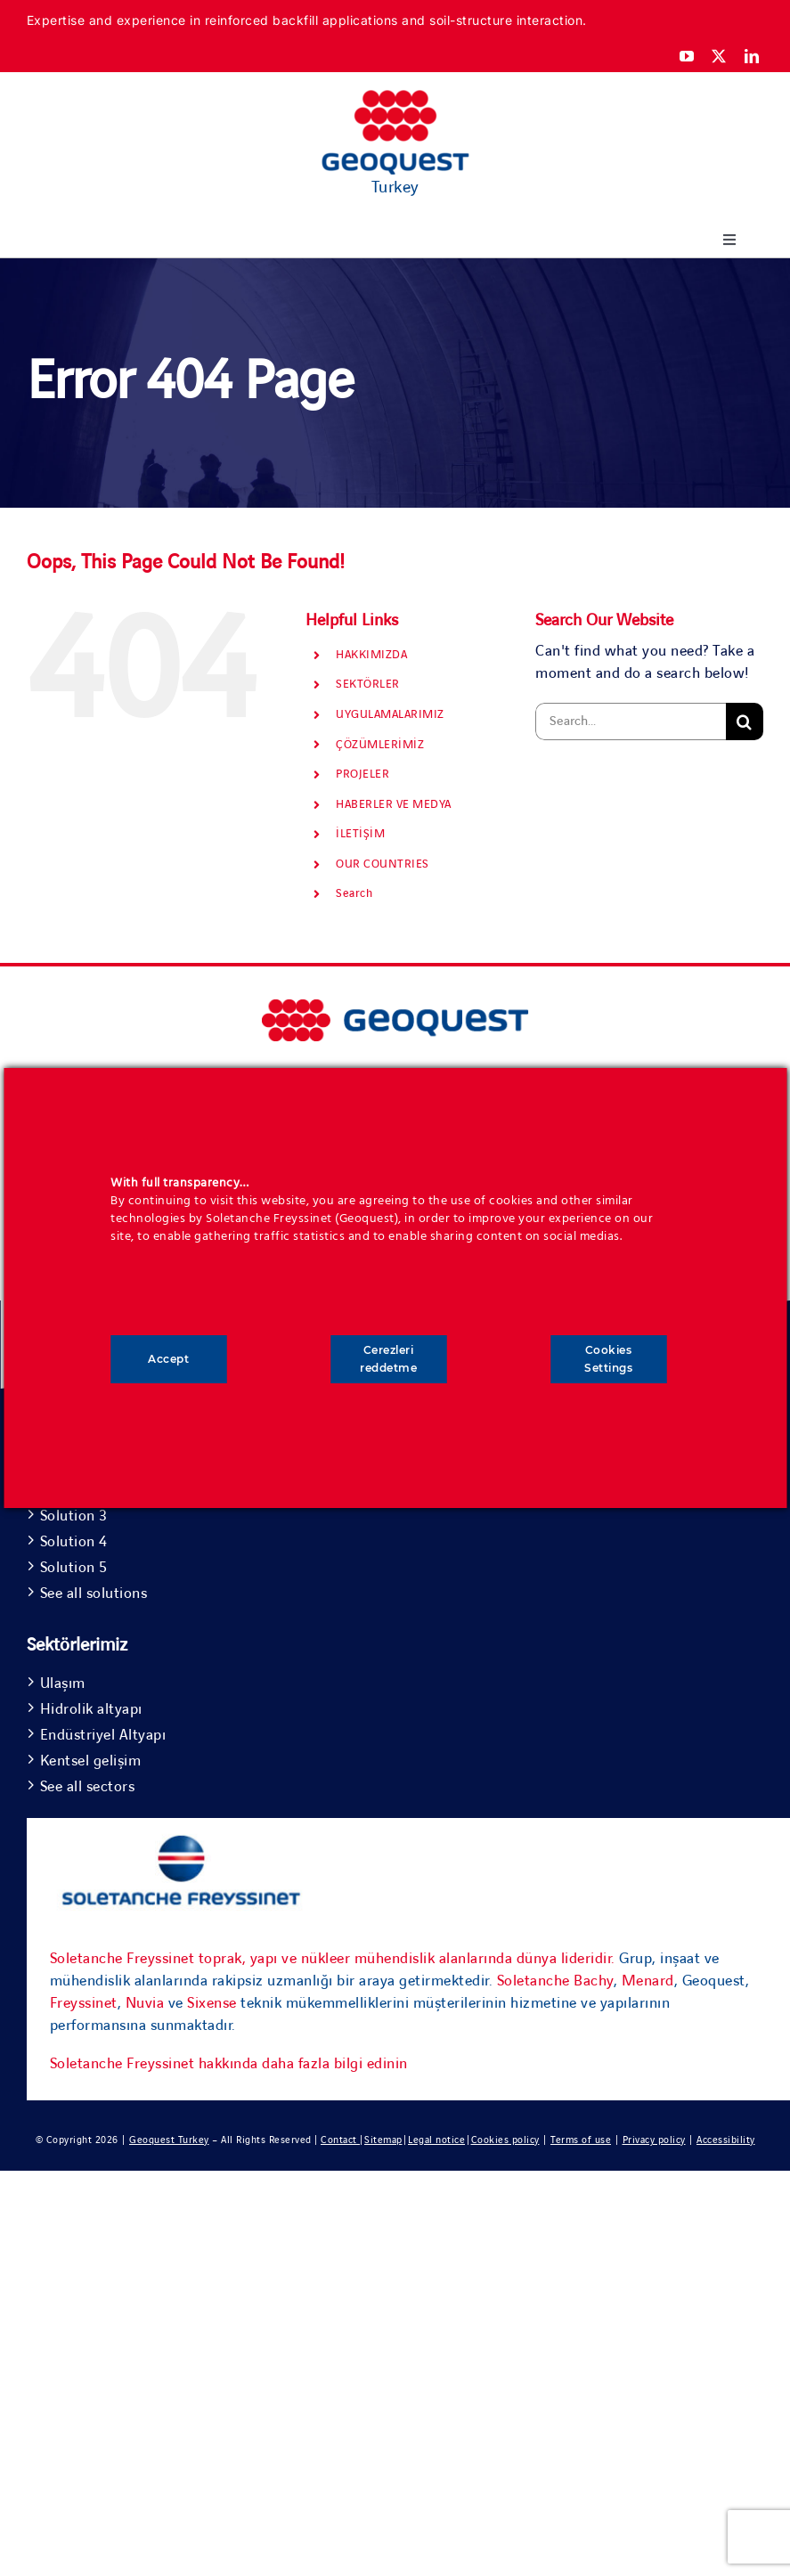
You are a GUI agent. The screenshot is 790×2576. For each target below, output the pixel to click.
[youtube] (687, 56)
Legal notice (436, 2140)
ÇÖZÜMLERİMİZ (380, 745)
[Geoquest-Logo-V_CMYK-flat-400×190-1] (395, 98)
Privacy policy (654, 2140)
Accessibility (725, 2140)
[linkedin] (752, 56)
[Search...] (630, 721)
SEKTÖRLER (368, 684)
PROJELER (362, 774)
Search (354, 893)
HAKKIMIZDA (371, 655)
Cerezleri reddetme (388, 1358)
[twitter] (719, 56)
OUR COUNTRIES (382, 864)
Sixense (212, 2003)
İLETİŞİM (360, 834)
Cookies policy (505, 2140)
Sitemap (383, 2140)
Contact (340, 2140)
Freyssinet (84, 2003)
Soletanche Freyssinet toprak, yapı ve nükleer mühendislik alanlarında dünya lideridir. (332, 1959)
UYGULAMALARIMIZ (390, 714)
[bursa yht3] (395, 1007)
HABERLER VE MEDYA (394, 804)
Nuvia (145, 2003)
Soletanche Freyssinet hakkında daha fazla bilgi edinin (229, 2064)
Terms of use (580, 2140)
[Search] (744, 721)
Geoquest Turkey (169, 2140)
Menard (648, 1981)
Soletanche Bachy (555, 1981)
